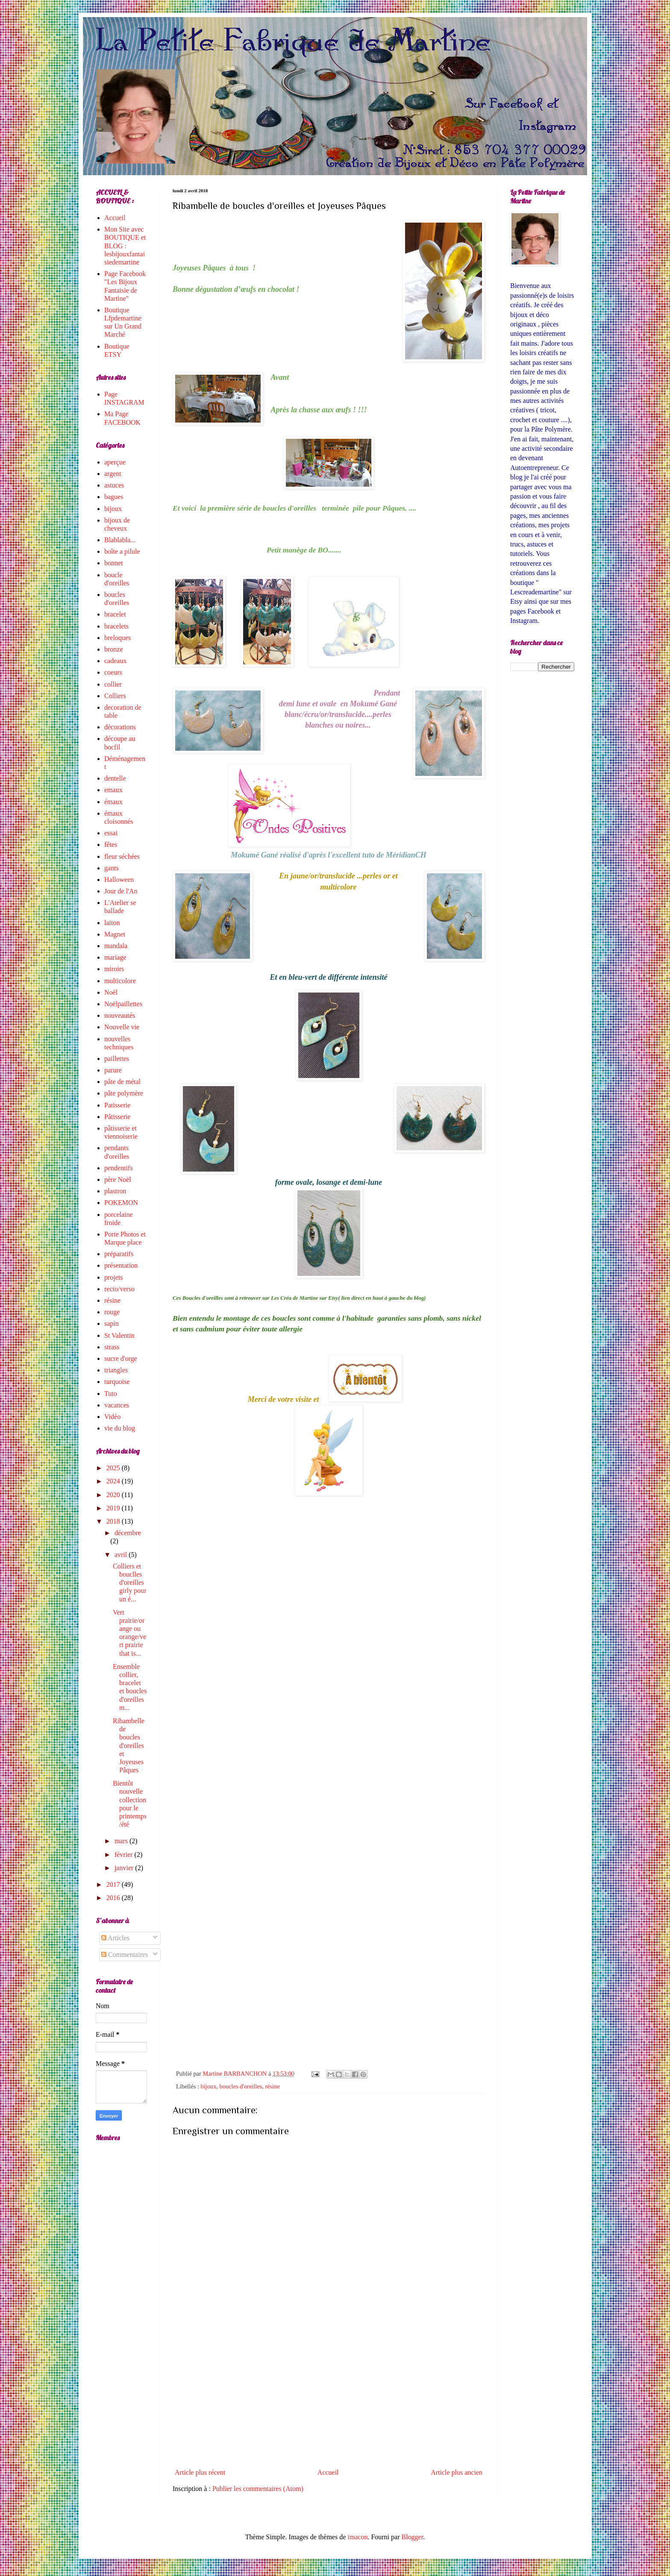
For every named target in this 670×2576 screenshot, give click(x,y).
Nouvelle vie (121, 1027)
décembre (128, 1532)
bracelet (115, 614)
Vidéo (112, 1416)
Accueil (328, 2472)
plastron (115, 1191)
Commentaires (124, 1954)
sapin (111, 1323)
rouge (112, 1312)
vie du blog (119, 1428)
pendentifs (118, 1168)
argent (112, 473)
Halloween (119, 879)
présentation (121, 1265)
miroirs (114, 968)
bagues (113, 496)
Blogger (412, 2537)
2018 (114, 1521)
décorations (120, 727)
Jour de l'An (121, 891)
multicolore (120, 980)
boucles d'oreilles (241, 2086)
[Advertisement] (329, 2394)
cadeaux (115, 660)
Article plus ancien (456, 2472)
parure (113, 1070)
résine (272, 2086)
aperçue (115, 462)
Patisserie (117, 1105)
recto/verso (119, 1288)
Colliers (115, 695)
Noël (111, 992)
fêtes (110, 844)
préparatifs (118, 1253)
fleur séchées (122, 856)
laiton (112, 922)
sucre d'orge (120, 1358)
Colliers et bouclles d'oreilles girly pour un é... (130, 1583)
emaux (113, 789)
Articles (115, 1938)
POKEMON (121, 1202)
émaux (113, 801)
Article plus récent (200, 2472)
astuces (114, 485)
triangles (116, 1370)
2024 (114, 1481)
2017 (114, 1884)
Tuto (110, 1393)
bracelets (116, 626)
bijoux (209, 2086)
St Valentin (119, 1335)
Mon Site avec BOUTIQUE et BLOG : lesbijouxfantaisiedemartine (125, 246)
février (125, 1854)
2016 (114, 1897)
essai (111, 833)
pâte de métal (122, 1081)
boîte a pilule (122, 551)
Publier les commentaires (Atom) (257, 2488)
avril (122, 1554)
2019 (114, 1508)
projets (113, 1277)
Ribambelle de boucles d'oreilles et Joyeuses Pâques (128, 1745)
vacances (116, 1405)
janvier (125, 1867)
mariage (115, 957)
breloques (117, 637)
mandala (115, 945)
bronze (113, 649)
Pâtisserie (117, 1116)
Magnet (114, 934)
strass (112, 1347)
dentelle (115, 778)
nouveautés (119, 1015)
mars (122, 1841)
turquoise (117, 1381)
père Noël (117, 1179)
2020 (114, 1494)
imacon (357, 2537)
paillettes (116, 1058)
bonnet (113, 563)
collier (113, 684)
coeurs (113, 672)
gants (111, 868)
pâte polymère (123, 1093)
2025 (114, 1468)
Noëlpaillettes (123, 1003)
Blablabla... (119, 539)
